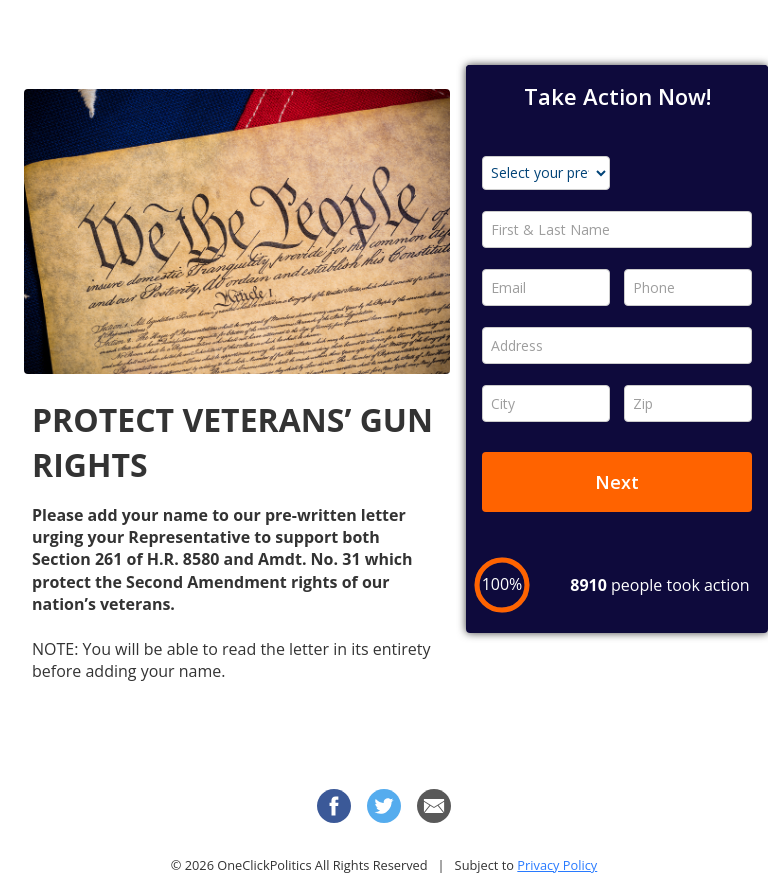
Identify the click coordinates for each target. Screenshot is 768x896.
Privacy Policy (557, 865)
